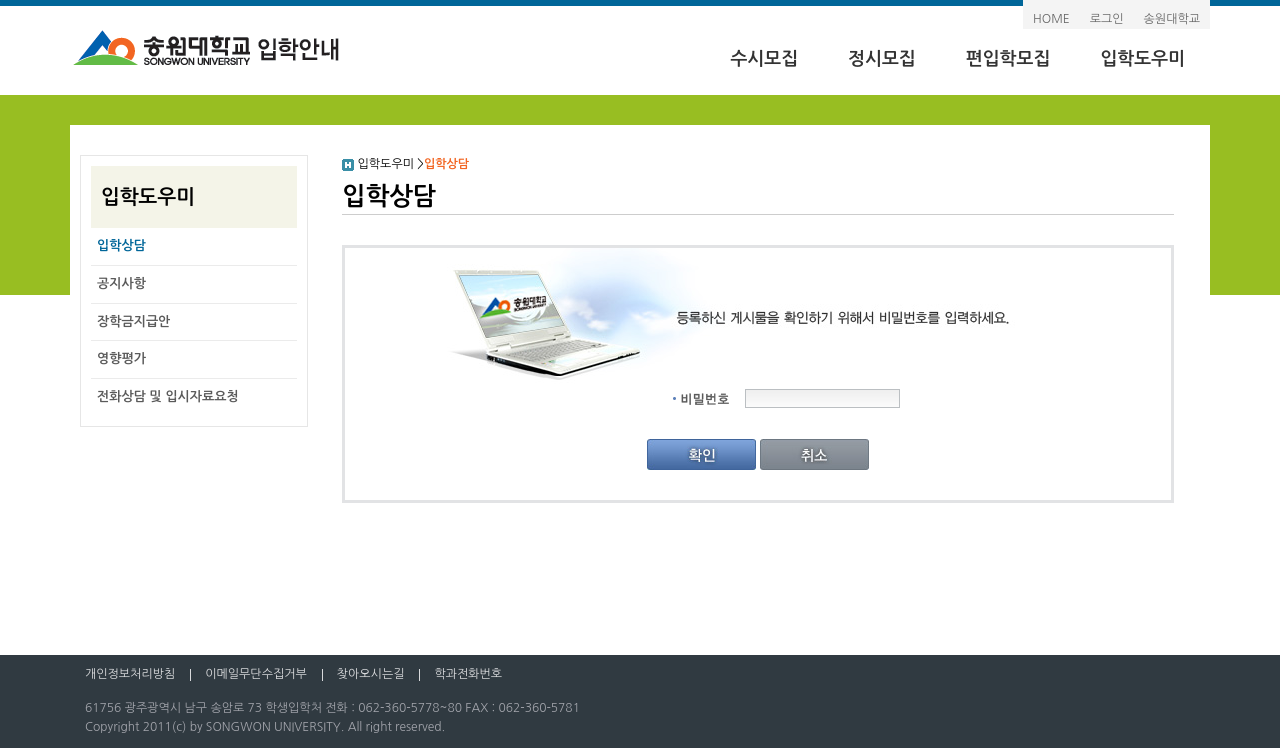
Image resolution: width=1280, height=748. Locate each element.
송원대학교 (1172, 19)
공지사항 (121, 283)
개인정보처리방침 (130, 674)
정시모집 (882, 59)
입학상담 (121, 245)
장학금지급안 (133, 321)
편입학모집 (1008, 59)
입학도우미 (1142, 59)
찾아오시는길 (371, 674)
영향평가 (121, 358)
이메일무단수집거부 (256, 674)
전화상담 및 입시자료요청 (168, 396)
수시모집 (764, 59)
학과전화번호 (468, 674)
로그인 (1107, 19)
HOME (1051, 19)
